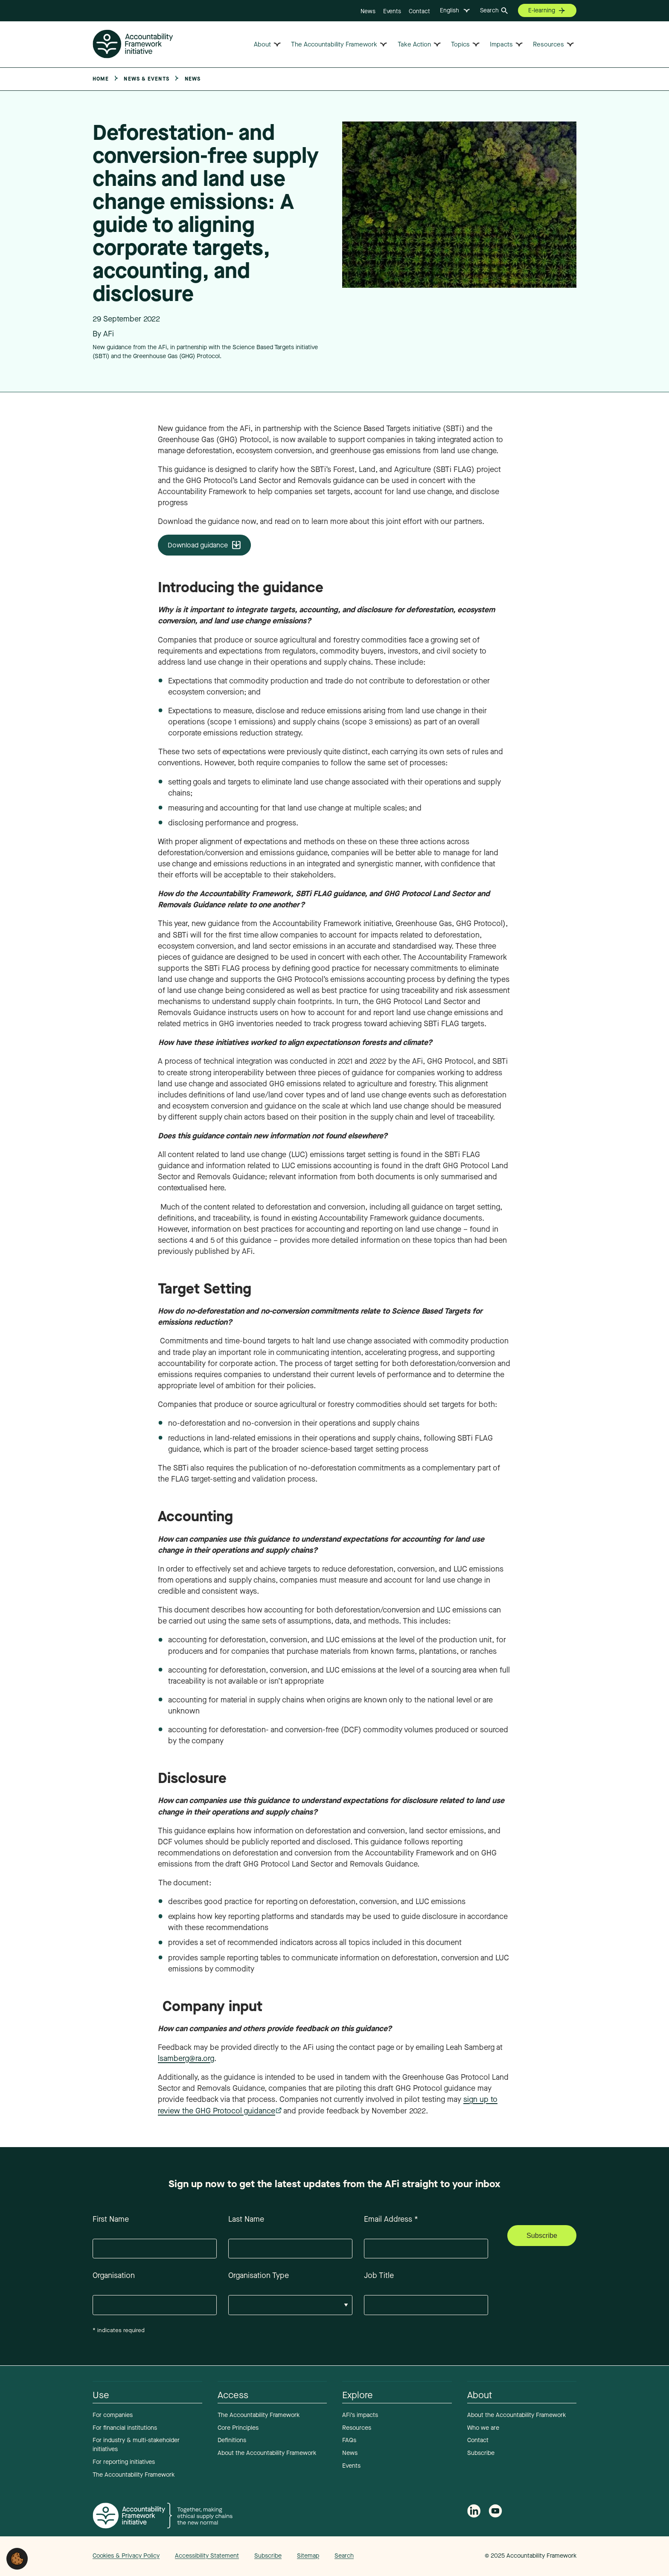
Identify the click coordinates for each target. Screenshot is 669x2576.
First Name (111, 2219)
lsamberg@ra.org (186, 2058)
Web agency (445, 2556)
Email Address (391, 2219)
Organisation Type (258, 2275)
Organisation (114, 2275)
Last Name (246, 2219)
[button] (17, 2558)
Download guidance (198, 545)
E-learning (541, 10)
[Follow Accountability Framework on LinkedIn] (474, 2512)
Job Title (379, 2275)
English (449, 10)
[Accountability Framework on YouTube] (496, 2512)
